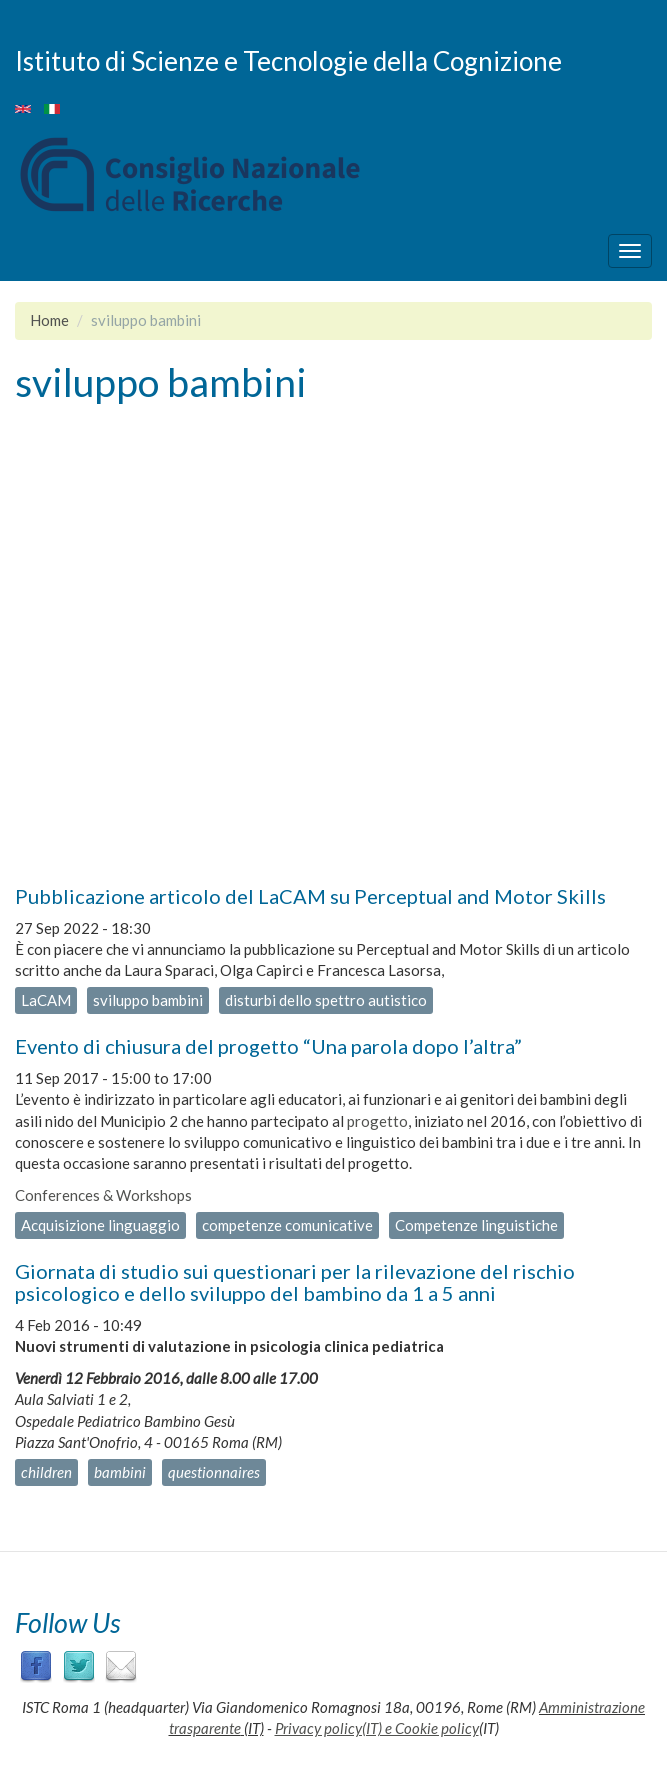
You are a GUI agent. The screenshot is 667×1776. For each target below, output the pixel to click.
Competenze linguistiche (476, 1225)
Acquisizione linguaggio (100, 1225)
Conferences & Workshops (103, 1195)
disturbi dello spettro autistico (326, 1000)
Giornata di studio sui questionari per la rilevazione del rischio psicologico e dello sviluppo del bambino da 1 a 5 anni (295, 1282)
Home (49, 320)
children (46, 1472)
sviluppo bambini (148, 1000)
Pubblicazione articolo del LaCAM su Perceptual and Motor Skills (310, 896)
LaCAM (46, 1000)
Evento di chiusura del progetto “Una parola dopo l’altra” (268, 1046)
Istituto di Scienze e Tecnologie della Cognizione (288, 60)
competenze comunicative (287, 1225)
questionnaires (214, 1472)
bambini (120, 1472)
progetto (377, 1121)
